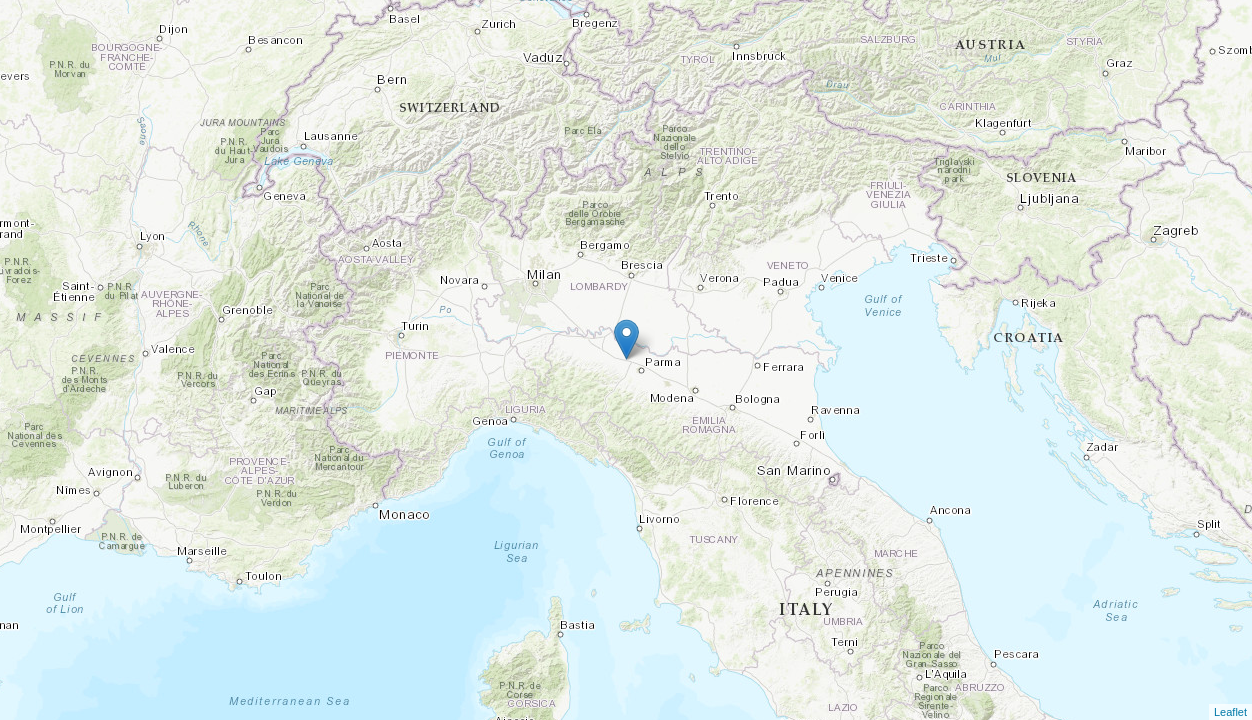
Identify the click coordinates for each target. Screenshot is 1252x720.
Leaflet (1230, 712)
